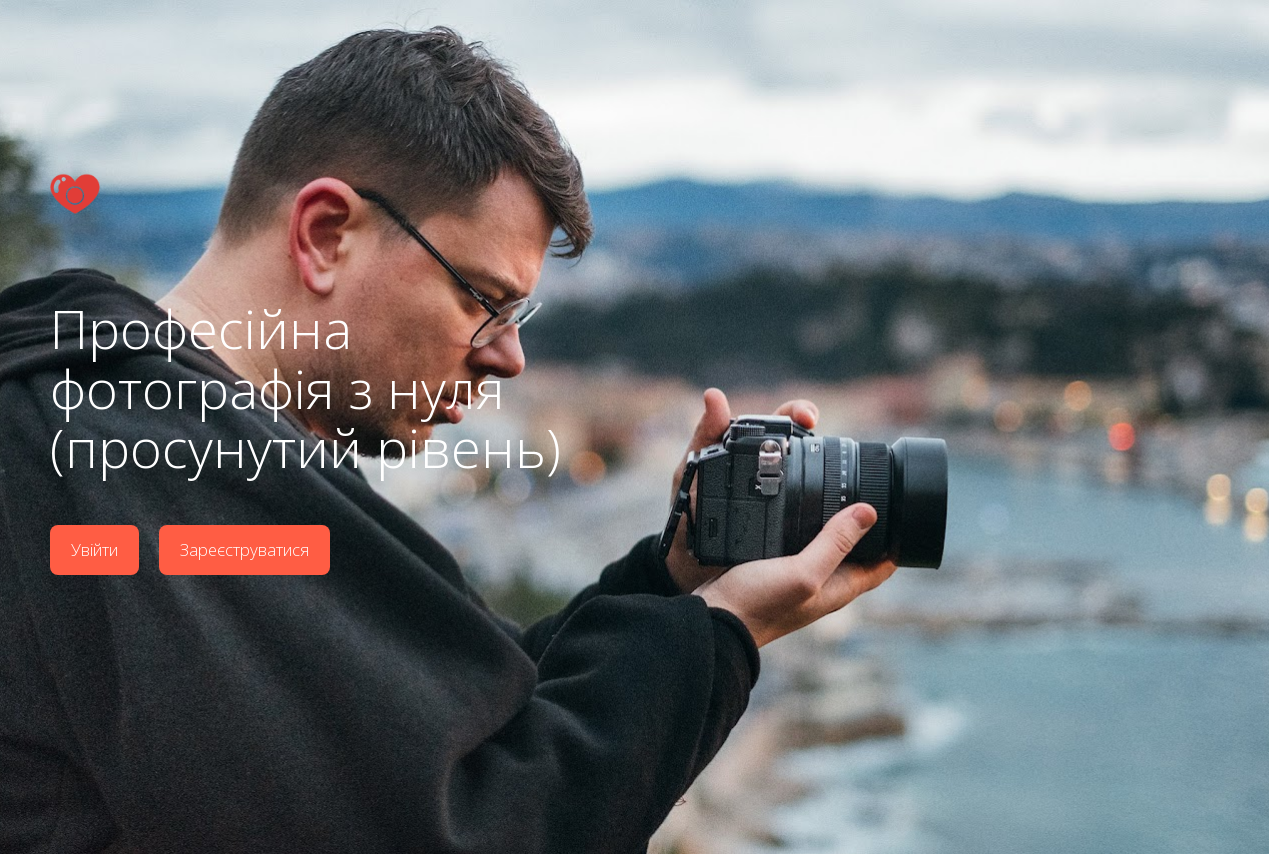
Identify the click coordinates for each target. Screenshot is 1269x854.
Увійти (94, 548)
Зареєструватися (245, 548)
